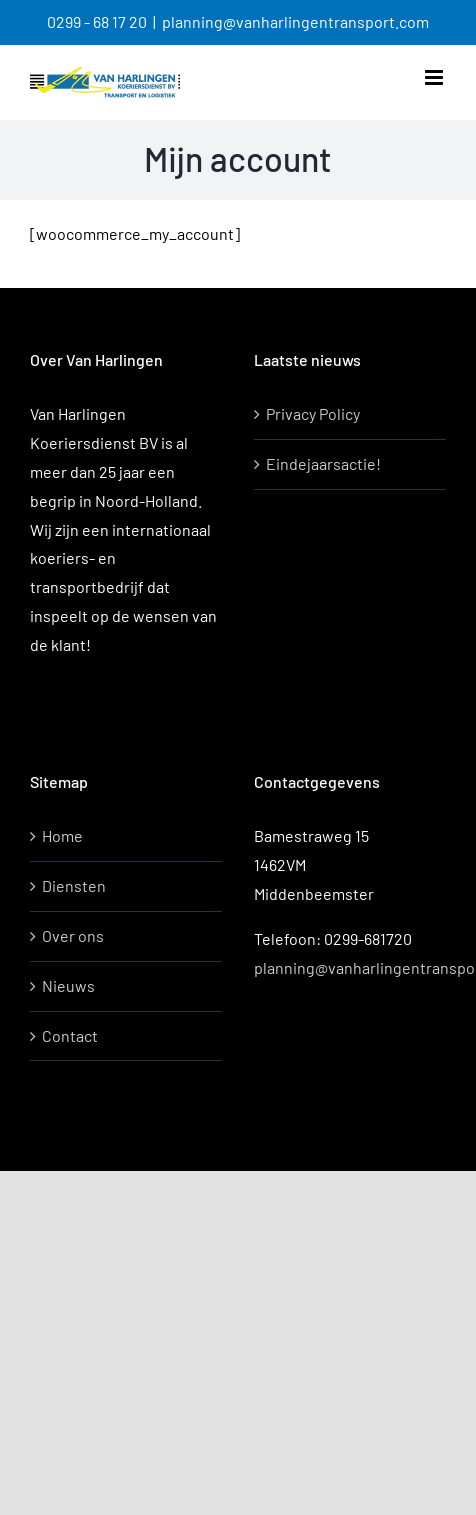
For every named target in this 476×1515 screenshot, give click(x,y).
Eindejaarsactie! (323, 463)
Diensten (74, 885)
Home (62, 835)
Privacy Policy (313, 413)
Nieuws (68, 985)
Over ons (73, 935)
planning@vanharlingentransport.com (295, 21)
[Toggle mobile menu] (435, 77)
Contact (70, 1035)
